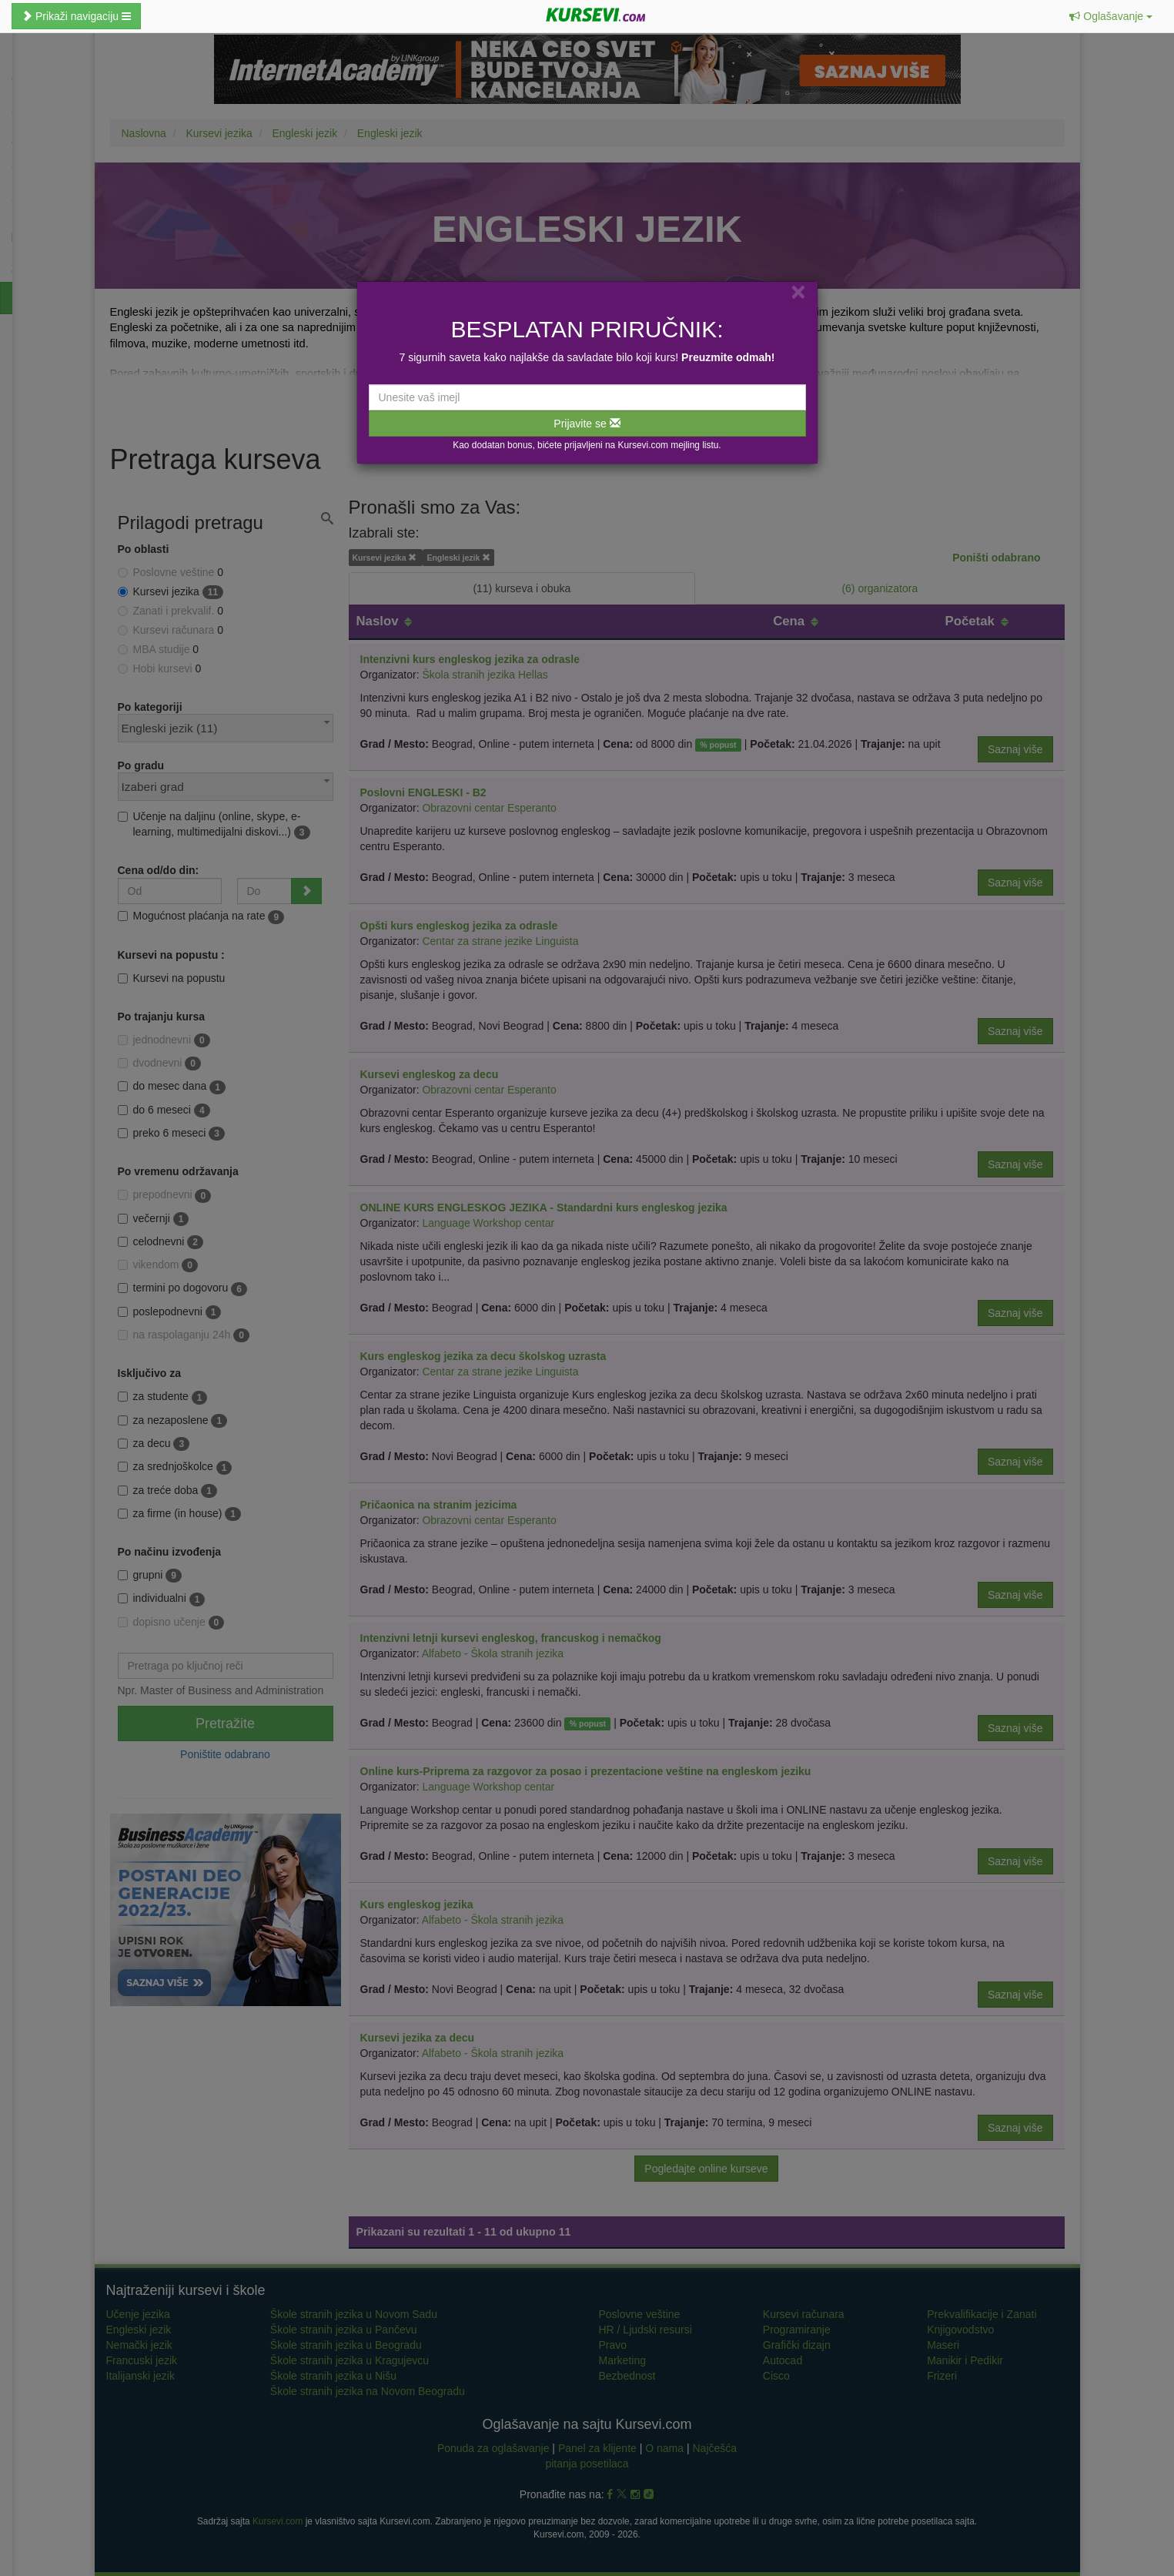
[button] (1110, 16)
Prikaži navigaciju (76, 16)
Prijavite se (587, 423)
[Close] (798, 291)
